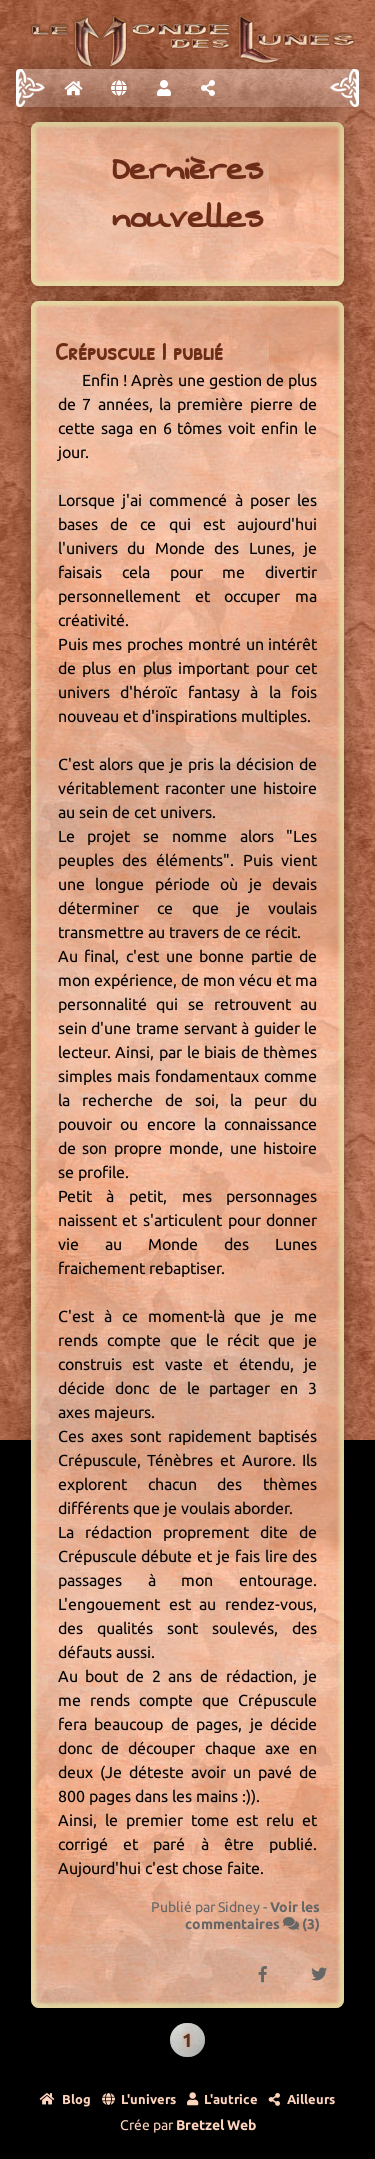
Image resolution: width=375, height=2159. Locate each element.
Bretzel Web (216, 2125)
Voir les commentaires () (252, 1915)
